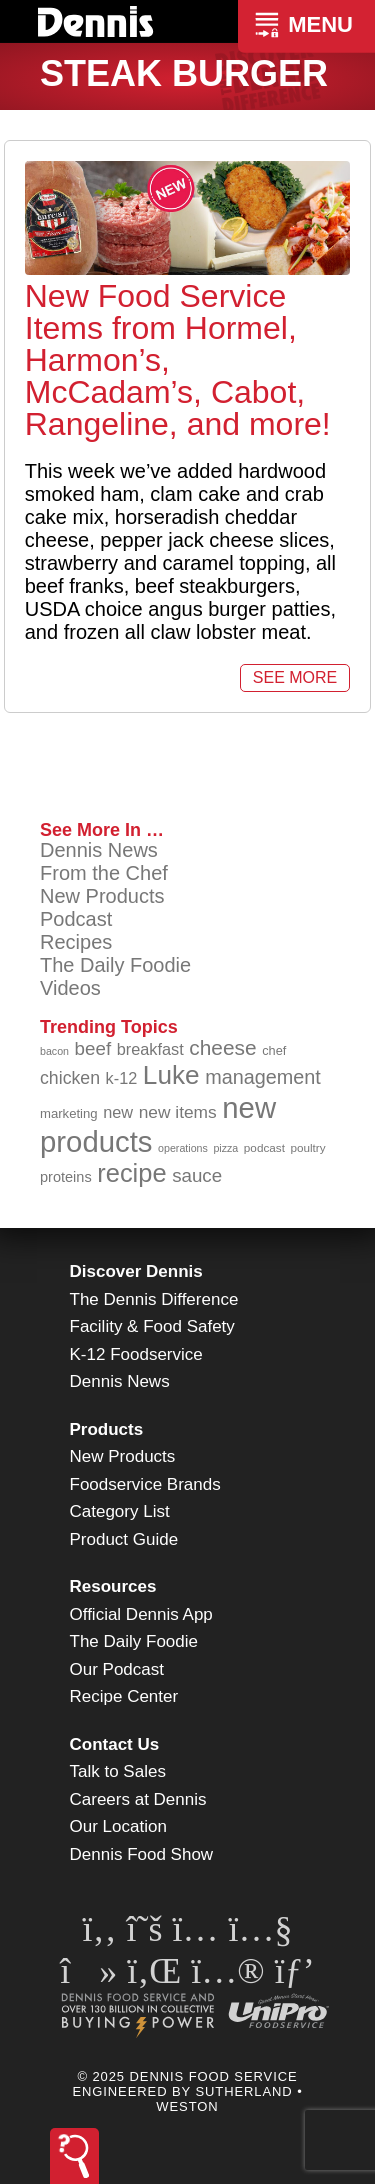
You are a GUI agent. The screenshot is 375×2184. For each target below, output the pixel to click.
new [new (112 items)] (118, 1112)
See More (295, 677)
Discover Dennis (136, 1271)
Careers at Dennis (138, 1799)
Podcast (76, 919)
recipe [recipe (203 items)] (131, 1173)
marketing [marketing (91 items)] (69, 1113)
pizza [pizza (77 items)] (225, 1148)
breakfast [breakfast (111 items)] (150, 1049)
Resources (113, 1586)
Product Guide (124, 1539)
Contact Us (115, 1744)
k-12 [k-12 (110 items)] (122, 1078)
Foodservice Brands (145, 1484)
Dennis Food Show (142, 1854)
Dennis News (99, 850)
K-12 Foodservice (136, 1354)
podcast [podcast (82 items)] (264, 1147)
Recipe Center (124, 1696)
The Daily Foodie (115, 965)
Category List (120, 1511)
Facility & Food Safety (152, 1326)
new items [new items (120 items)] (178, 1112)
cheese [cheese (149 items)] (222, 1047)
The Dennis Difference (154, 1299)
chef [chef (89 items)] (274, 1050)
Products (107, 1429)
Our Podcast (117, 1669)
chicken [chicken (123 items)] (70, 1078)
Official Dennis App (141, 1614)
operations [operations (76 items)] (183, 1148)
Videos (70, 988)
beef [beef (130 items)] (93, 1048)
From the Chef (104, 873)
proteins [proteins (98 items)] (66, 1177)
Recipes (76, 942)
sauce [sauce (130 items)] (197, 1175)
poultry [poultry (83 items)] (307, 1147)
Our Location (118, 1826)
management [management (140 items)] (263, 1077)
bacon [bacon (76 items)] (54, 1051)
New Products (102, 896)
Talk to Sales (118, 1771)
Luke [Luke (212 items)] (171, 1075)
